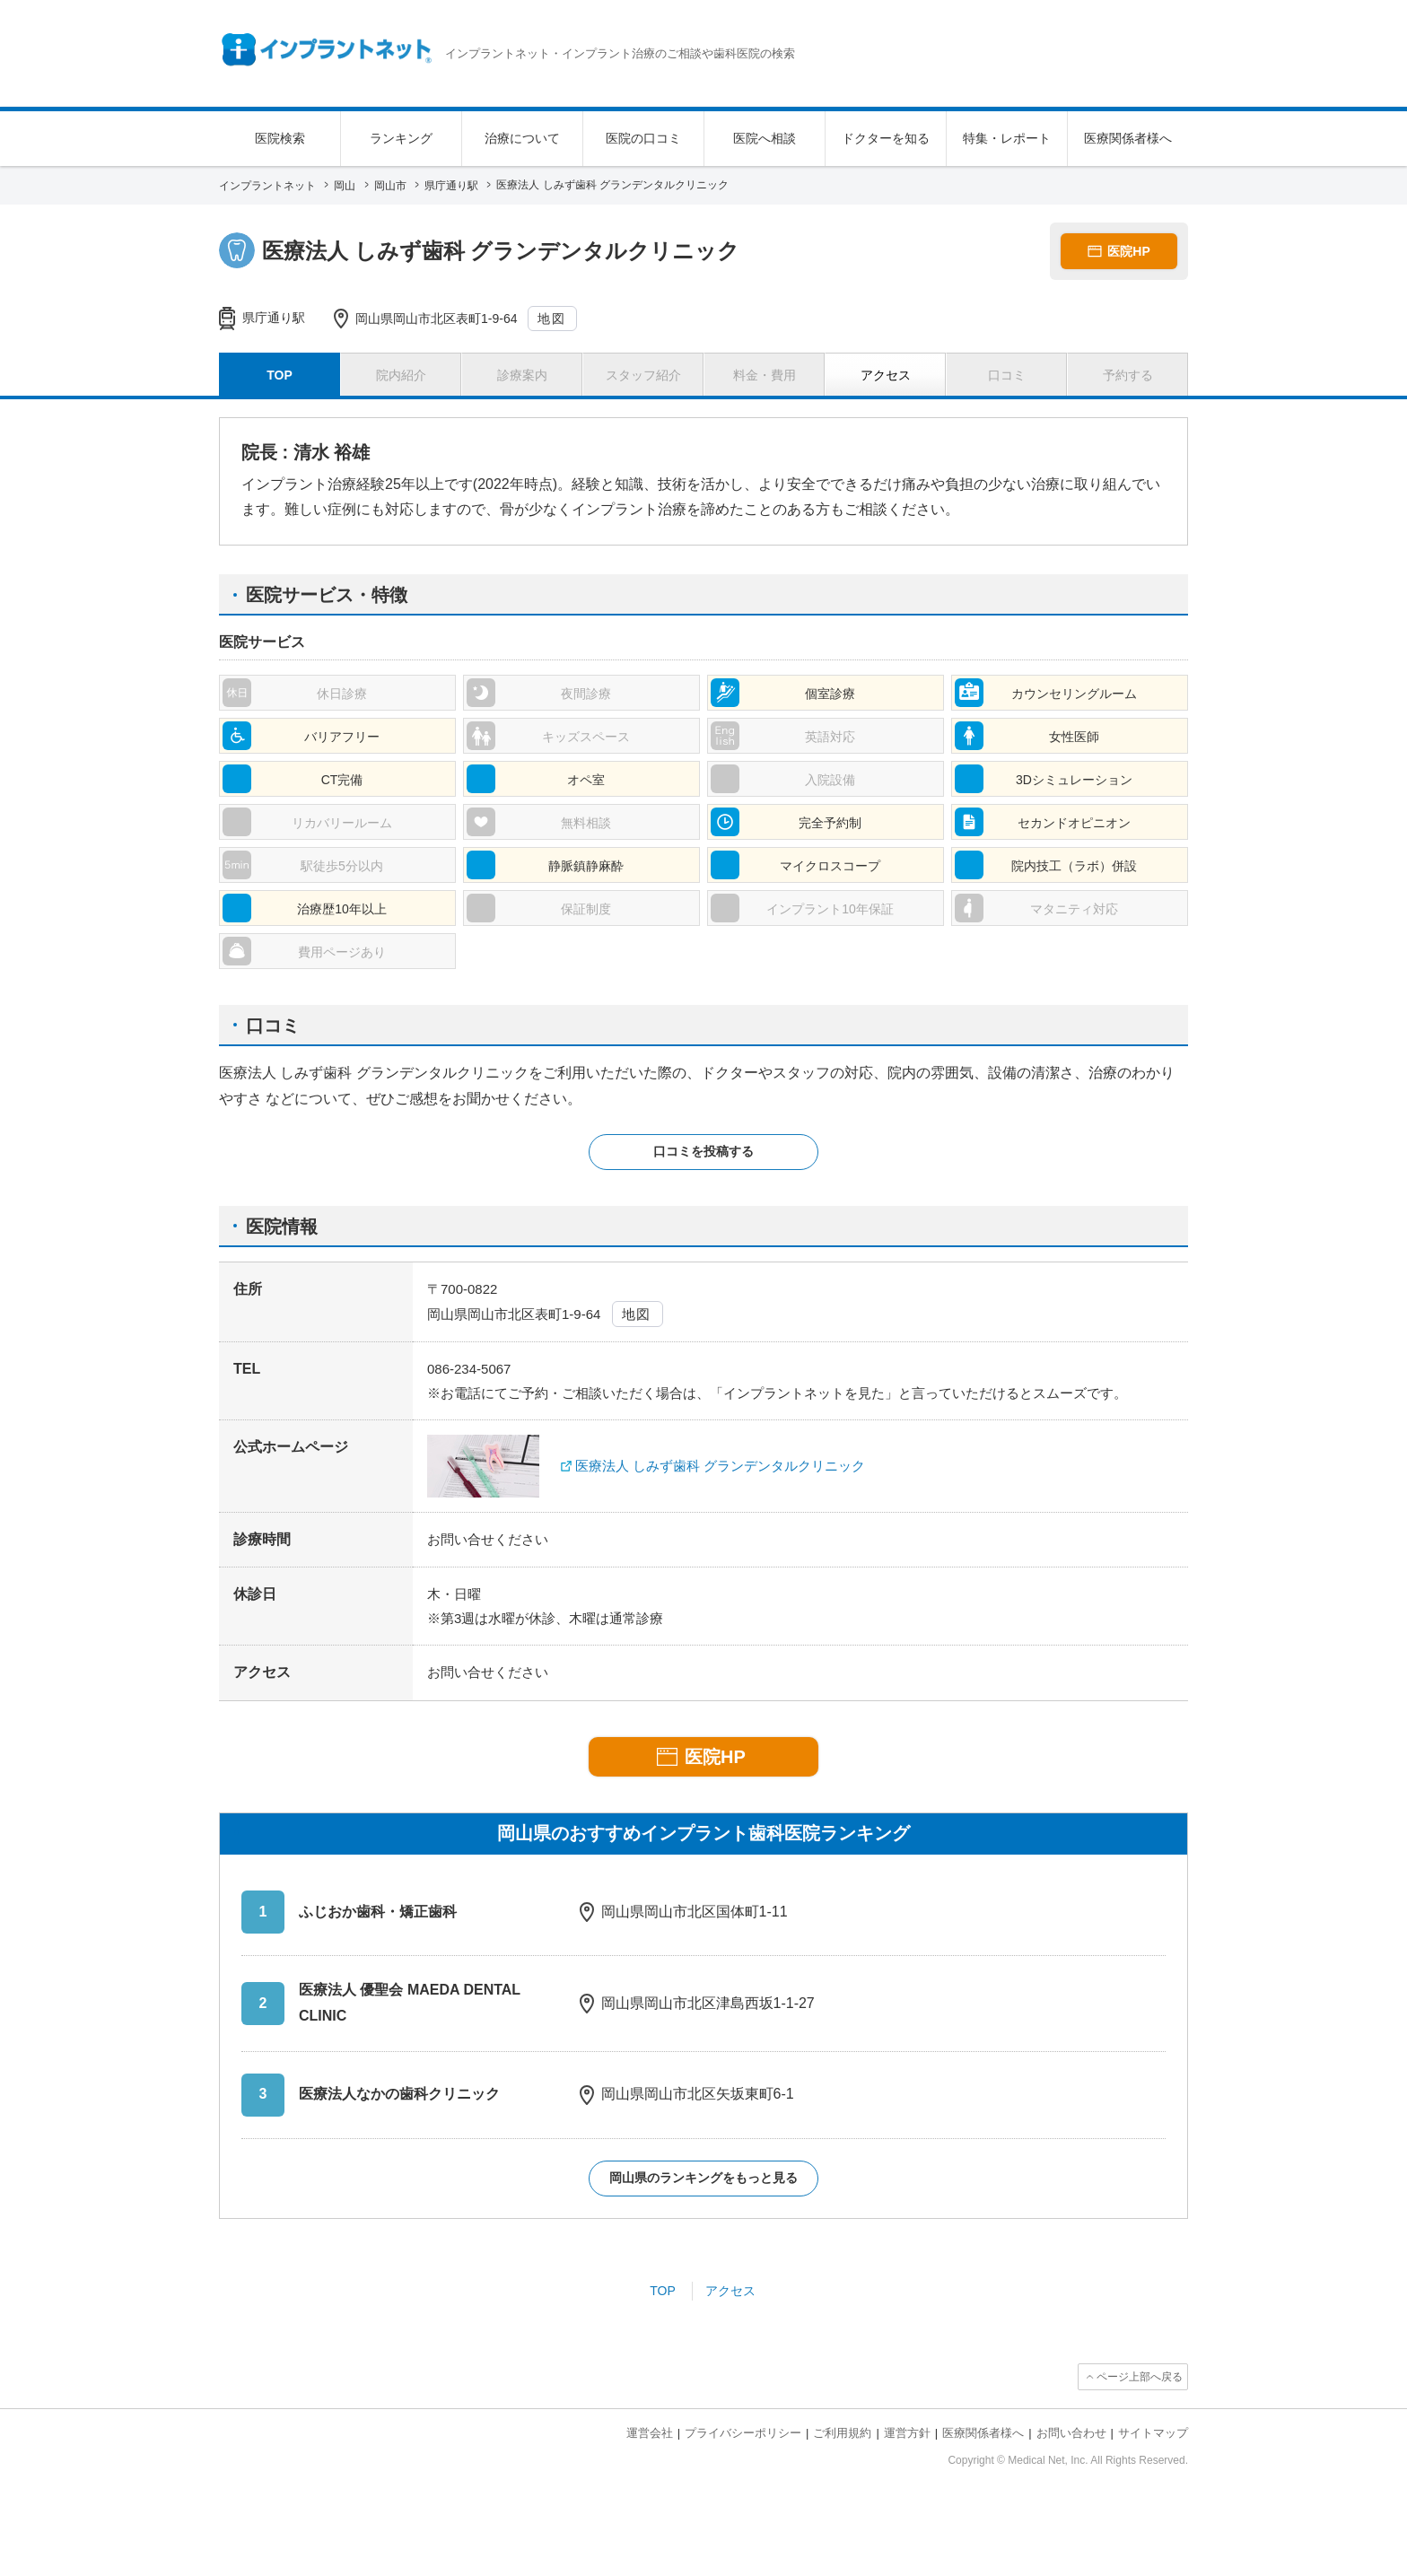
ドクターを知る (886, 138)
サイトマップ (1153, 2433)
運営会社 (649, 2433)
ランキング (401, 138)
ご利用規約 (842, 2433)
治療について (522, 138)
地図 (551, 318)
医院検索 (280, 138)
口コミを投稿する (703, 1151)
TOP (663, 2290)
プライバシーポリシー (743, 2433)
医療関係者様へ (1128, 138)
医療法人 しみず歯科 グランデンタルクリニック (720, 1465)
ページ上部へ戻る (1140, 2377)
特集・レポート (1007, 138)
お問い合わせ (1071, 2433)
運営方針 (907, 2433)
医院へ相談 (764, 138)
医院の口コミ (643, 138)
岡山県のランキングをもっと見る (703, 2177)
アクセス (730, 2290)
